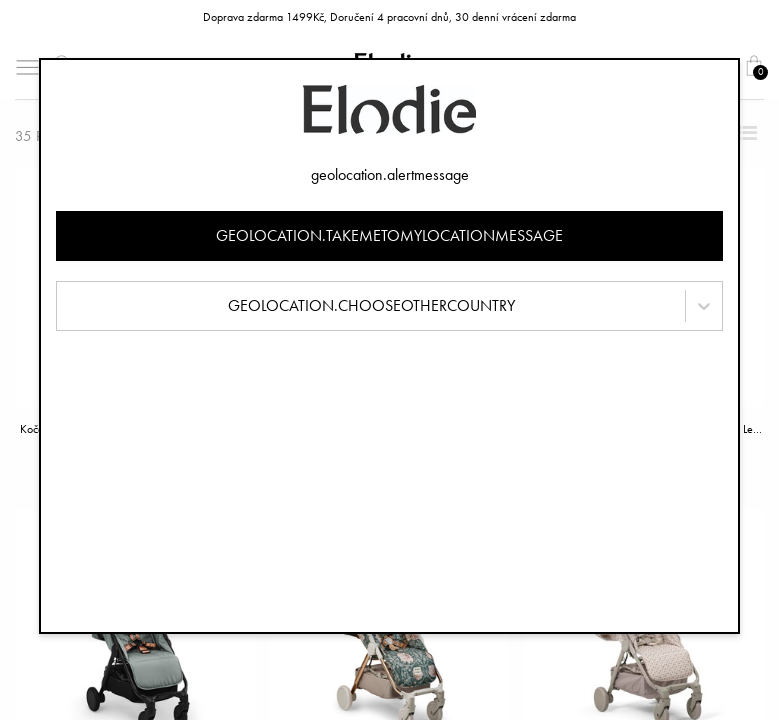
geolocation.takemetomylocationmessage (389, 235)
